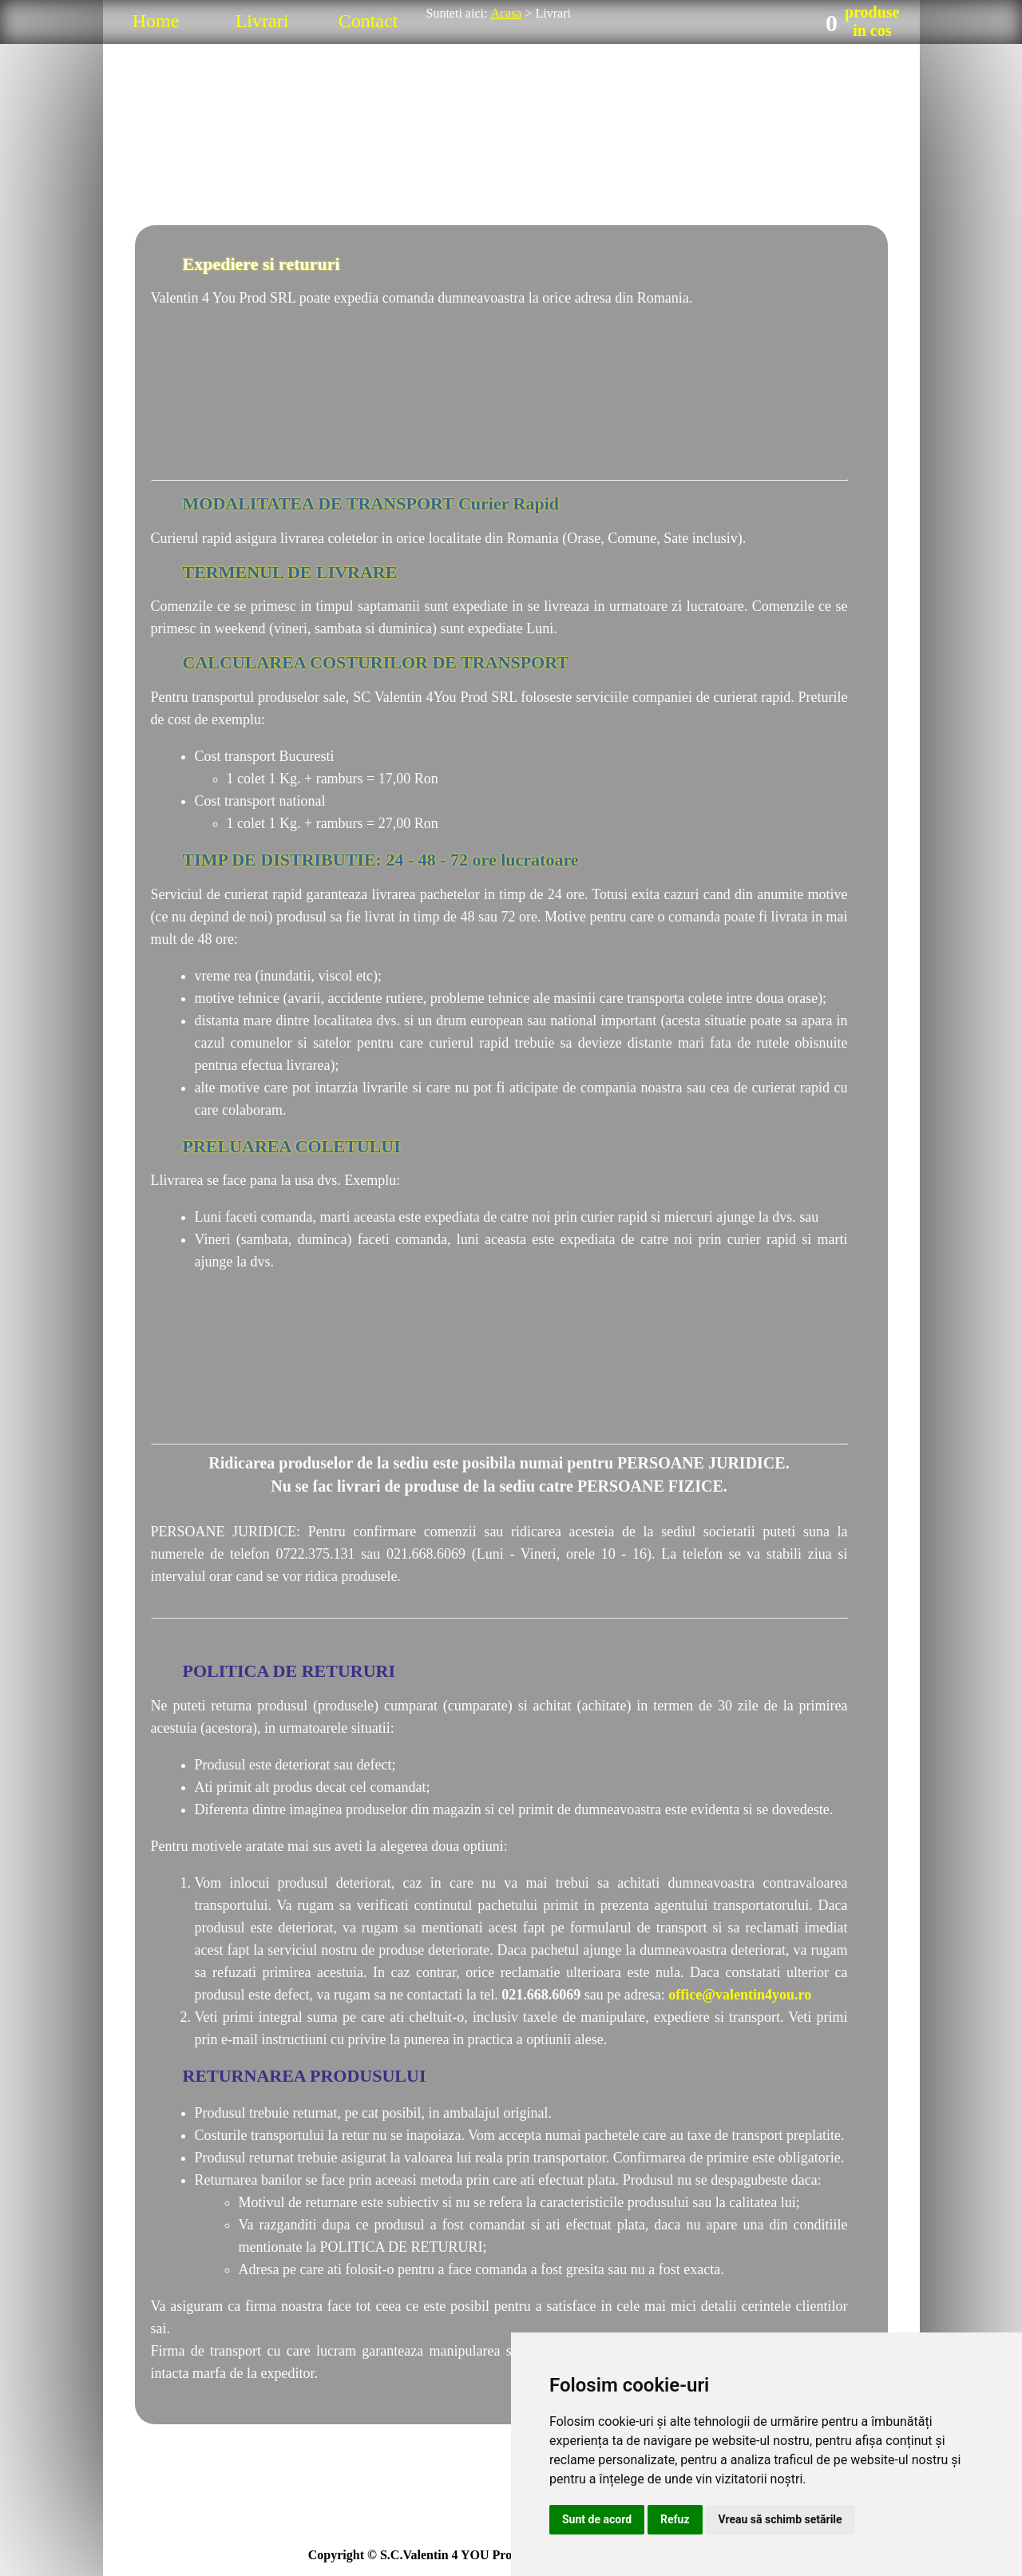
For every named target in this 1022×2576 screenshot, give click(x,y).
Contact (368, 20)
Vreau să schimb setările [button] (780, 2519)
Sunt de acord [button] (597, 2519)
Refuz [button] (675, 2519)
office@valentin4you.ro (739, 1995)
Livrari (262, 20)
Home (156, 20)
